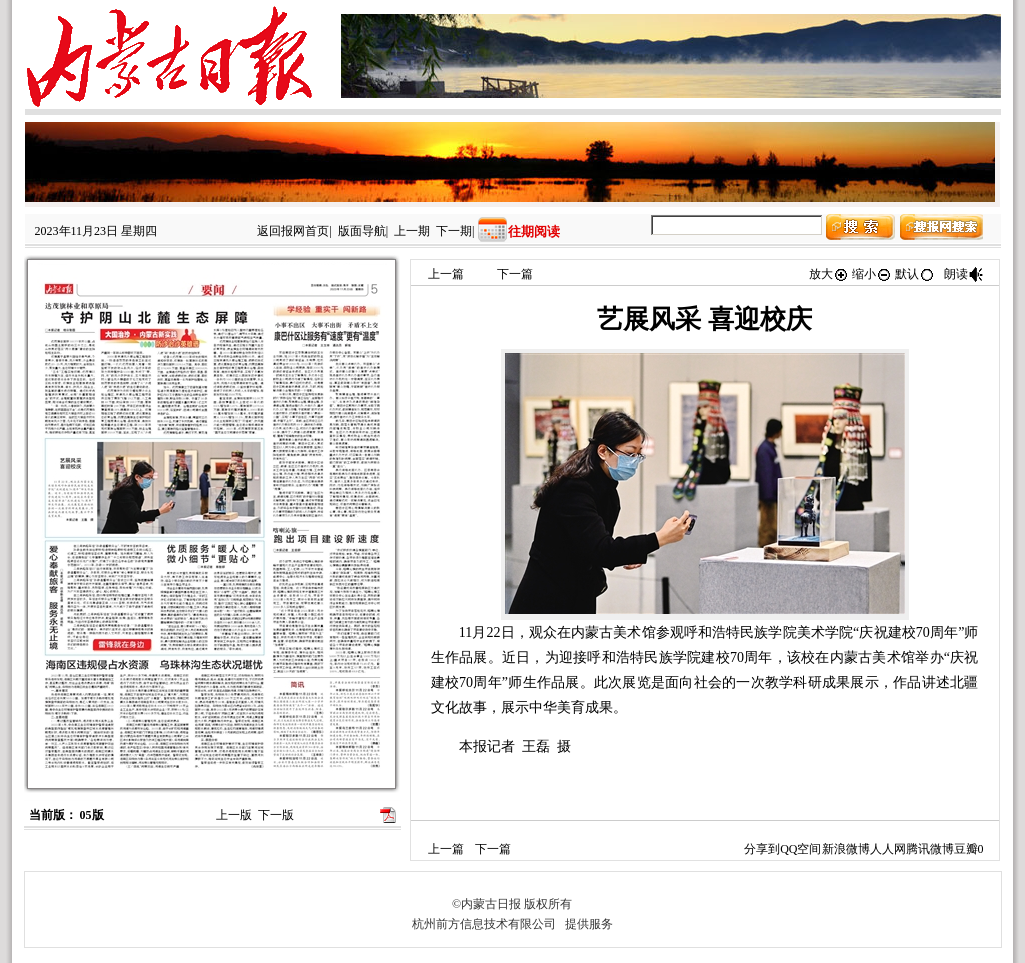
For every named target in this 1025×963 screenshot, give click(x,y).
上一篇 (446, 274)
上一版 (234, 815)
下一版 (276, 815)
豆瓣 (966, 849)
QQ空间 (800, 849)
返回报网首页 (293, 231)
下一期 (454, 231)
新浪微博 (846, 849)
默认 (915, 274)
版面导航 (362, 231)
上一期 (412, 231)
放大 (829, 274)
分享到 (762, 849)
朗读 (964, 274)
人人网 (888, 849)
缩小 (872, 274)
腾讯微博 (930, 849)
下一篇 (515, 274)
